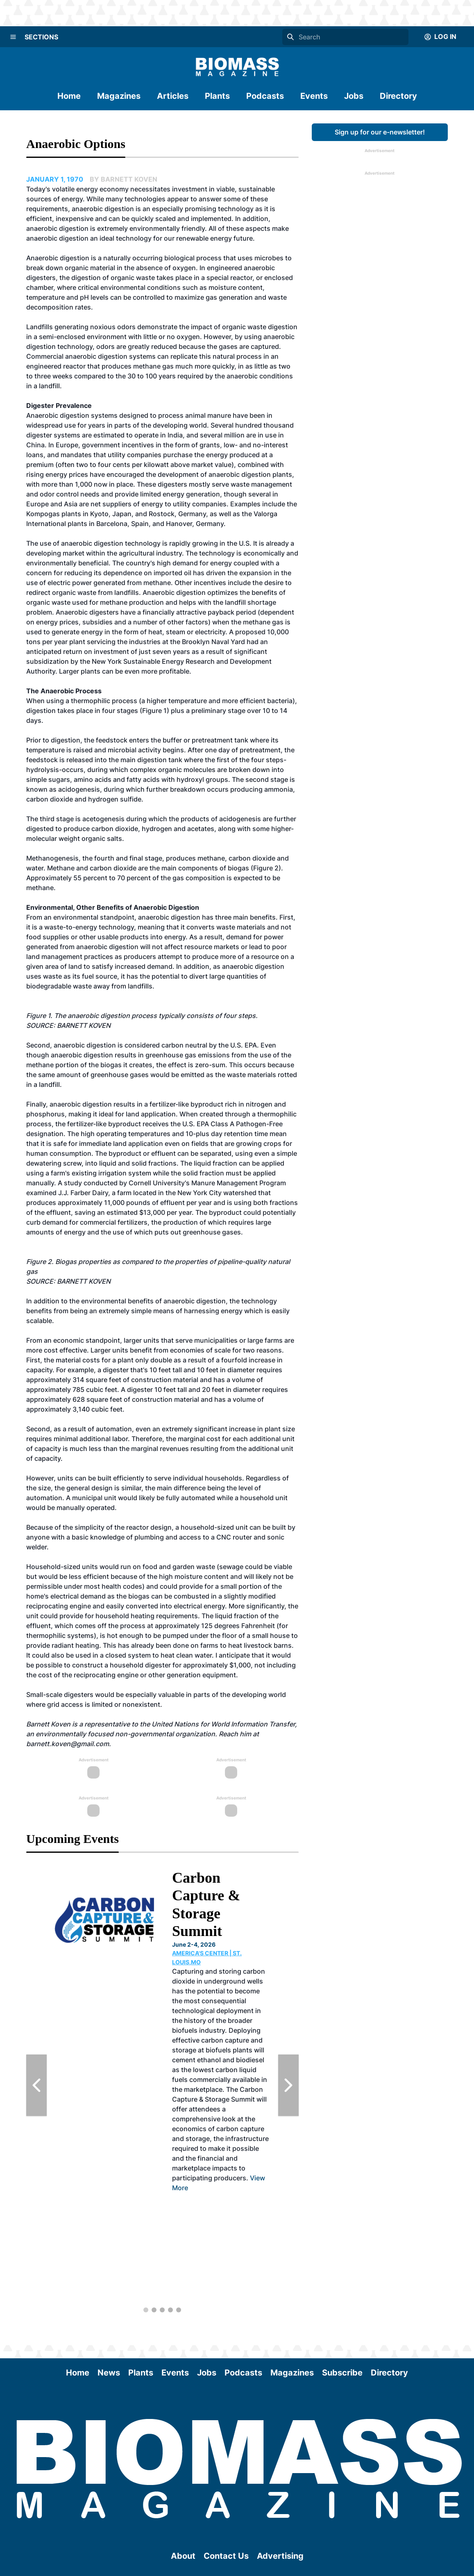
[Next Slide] (288, 2085)
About (183, 2556)
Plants (217, 96)
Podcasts (265, 96)
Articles (172, 96)
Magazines (119, 96)
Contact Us (226, 2556)
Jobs (353, 96)
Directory (398, 96)
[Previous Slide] (36, 2085)
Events (314, 96)
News (109, 2373)
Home (69, 96)
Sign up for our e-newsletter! (380, 132)
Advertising (280, 2556)
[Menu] (13, 37)
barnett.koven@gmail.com (67, 1744)
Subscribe (342, 2373)
